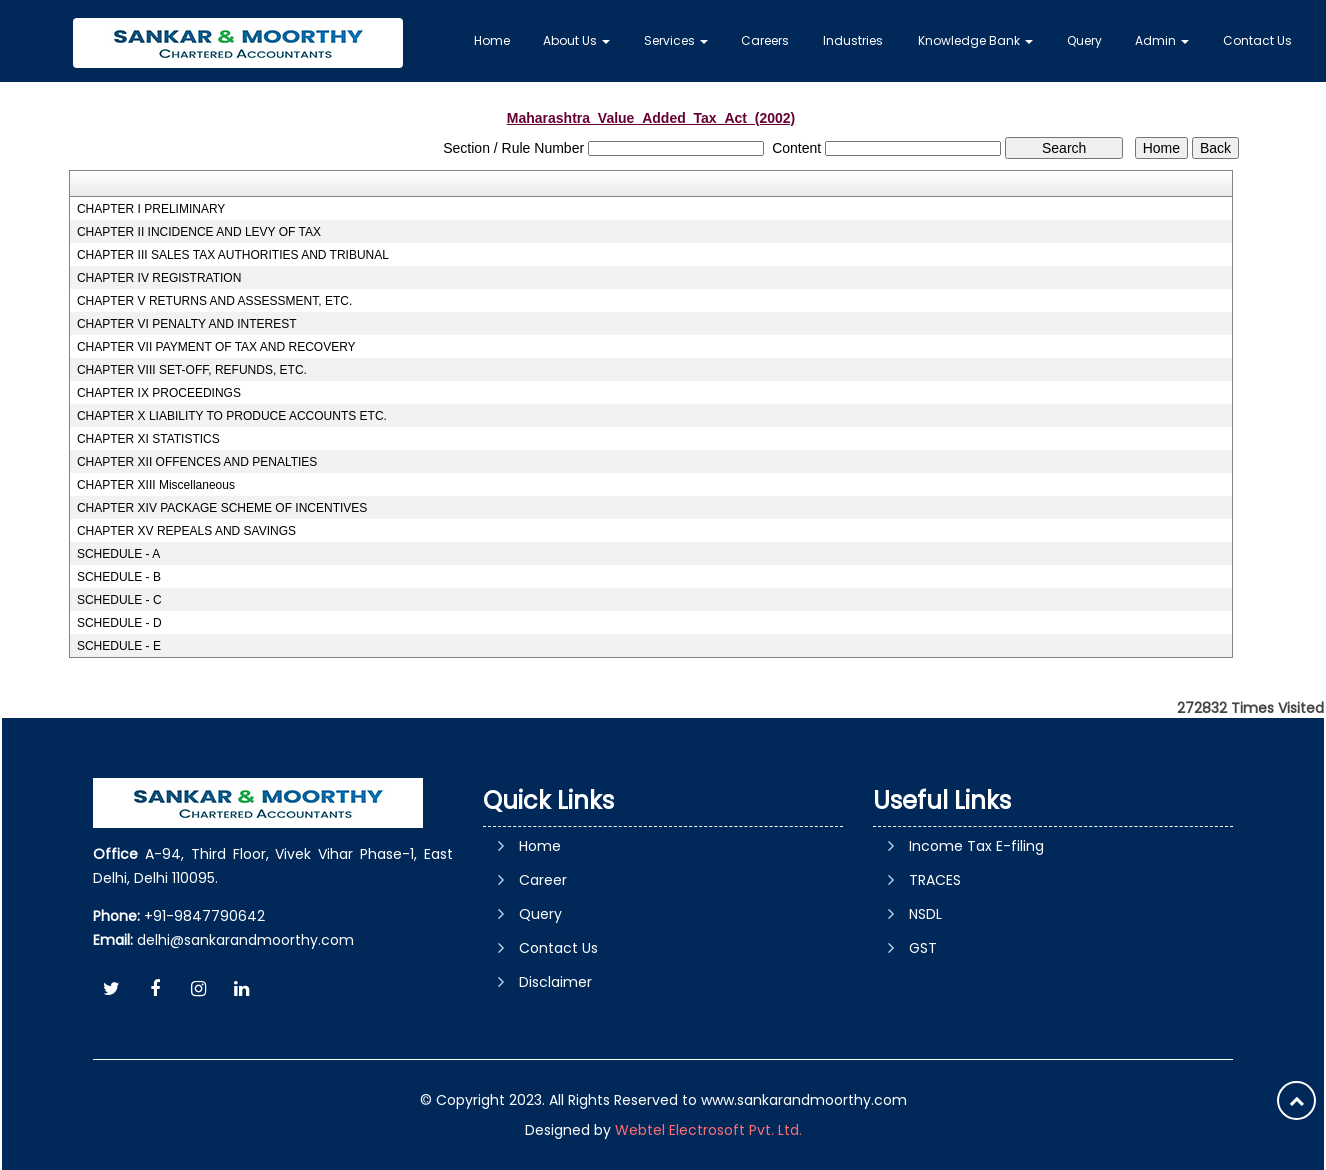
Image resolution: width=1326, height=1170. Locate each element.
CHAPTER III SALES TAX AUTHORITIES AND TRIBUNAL (233, 255)
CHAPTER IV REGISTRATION (159, 278)
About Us (576, 40)
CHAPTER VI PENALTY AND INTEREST (187, 324)
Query (1084, 40)
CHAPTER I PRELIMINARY (151, 209)
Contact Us (1257, 40)
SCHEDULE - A (118, 554)
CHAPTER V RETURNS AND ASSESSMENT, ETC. (214, 301)
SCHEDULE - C (119, 600)
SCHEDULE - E (119, 646)
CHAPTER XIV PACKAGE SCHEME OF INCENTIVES (222, 508)
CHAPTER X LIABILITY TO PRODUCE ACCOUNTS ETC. (232, 416)
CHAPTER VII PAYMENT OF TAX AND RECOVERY (216, 347)
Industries (853, 40)
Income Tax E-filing (976, 846)
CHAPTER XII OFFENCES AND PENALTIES (197, 462)
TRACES (935, 880)
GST (923, 948)
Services (676, 40)
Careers (765, 40)
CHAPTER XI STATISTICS (148, 439)
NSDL (925, 914)
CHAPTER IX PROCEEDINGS (159, 393)
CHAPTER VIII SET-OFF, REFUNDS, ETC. (192, 370)
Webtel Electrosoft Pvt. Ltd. (708, 1130)
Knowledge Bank (975, 40)
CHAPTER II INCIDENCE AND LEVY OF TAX (199, 232)
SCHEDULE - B (119, 577)
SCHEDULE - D (119, 623)
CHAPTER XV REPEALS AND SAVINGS (186, 531)
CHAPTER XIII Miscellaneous (156, 485)
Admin (1162, 40)
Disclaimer (555, 982)
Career (543, 880)
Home (492, 40)
